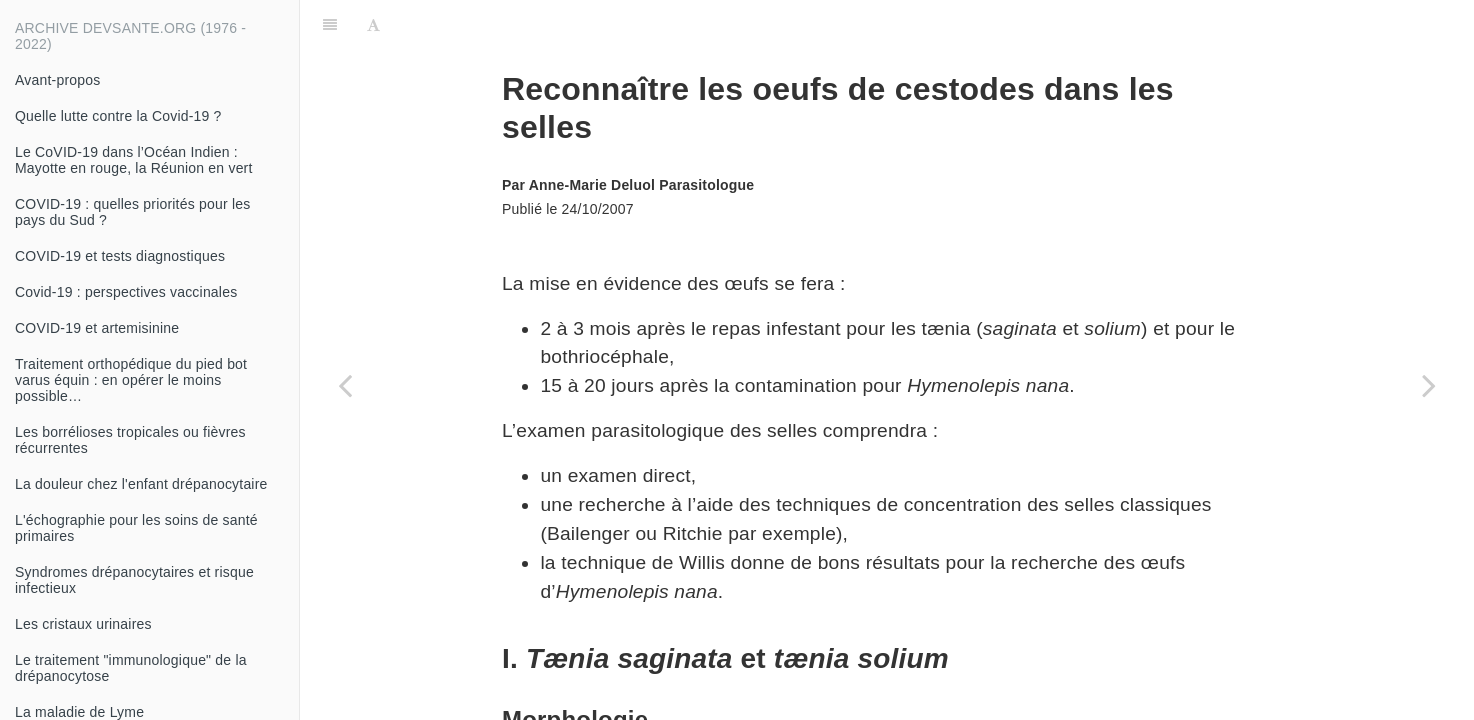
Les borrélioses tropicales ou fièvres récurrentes (130, 440)
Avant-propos (57, 80)
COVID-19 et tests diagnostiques (120, 256)
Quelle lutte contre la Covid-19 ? (118, 116)
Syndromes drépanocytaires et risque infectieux (134, 580)
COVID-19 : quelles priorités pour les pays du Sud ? (132, 212)
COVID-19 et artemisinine (97, 328)
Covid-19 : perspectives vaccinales (126, 292)
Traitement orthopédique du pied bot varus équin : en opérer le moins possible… (131, 380)
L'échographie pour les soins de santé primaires (136, 528)
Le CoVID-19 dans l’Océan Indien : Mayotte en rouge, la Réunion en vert (134, 160)
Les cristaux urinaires (83, 624)
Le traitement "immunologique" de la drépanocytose (131, 668)
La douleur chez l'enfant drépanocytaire (141, 484)
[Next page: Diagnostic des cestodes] (1429, 385)
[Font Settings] (373, 25)
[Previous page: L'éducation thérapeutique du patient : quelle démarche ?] (345, 385)
